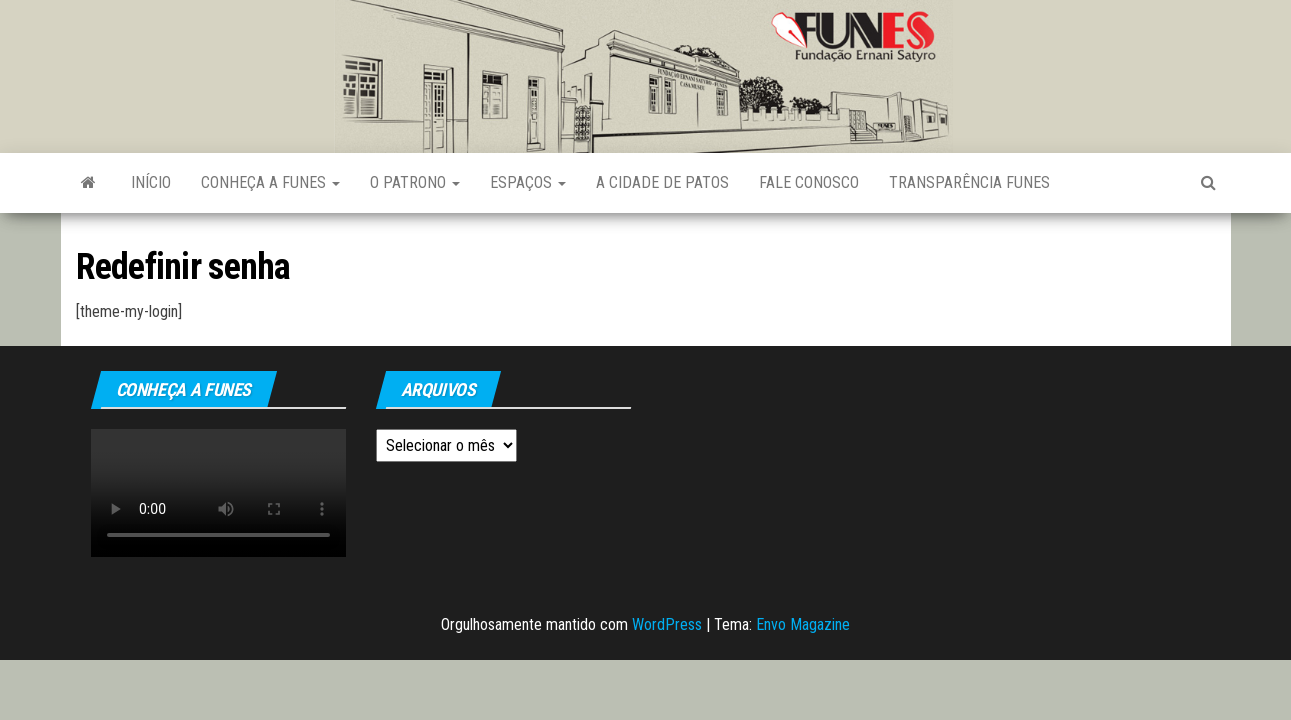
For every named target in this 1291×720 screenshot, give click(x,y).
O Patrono (415, 182)
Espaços (528, 182)
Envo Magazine (803, 624)
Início (151, 182)
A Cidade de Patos (662, 182)
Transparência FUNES (969, 182)
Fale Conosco (809, 182)
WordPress (667, 624)
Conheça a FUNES (270, 182)
